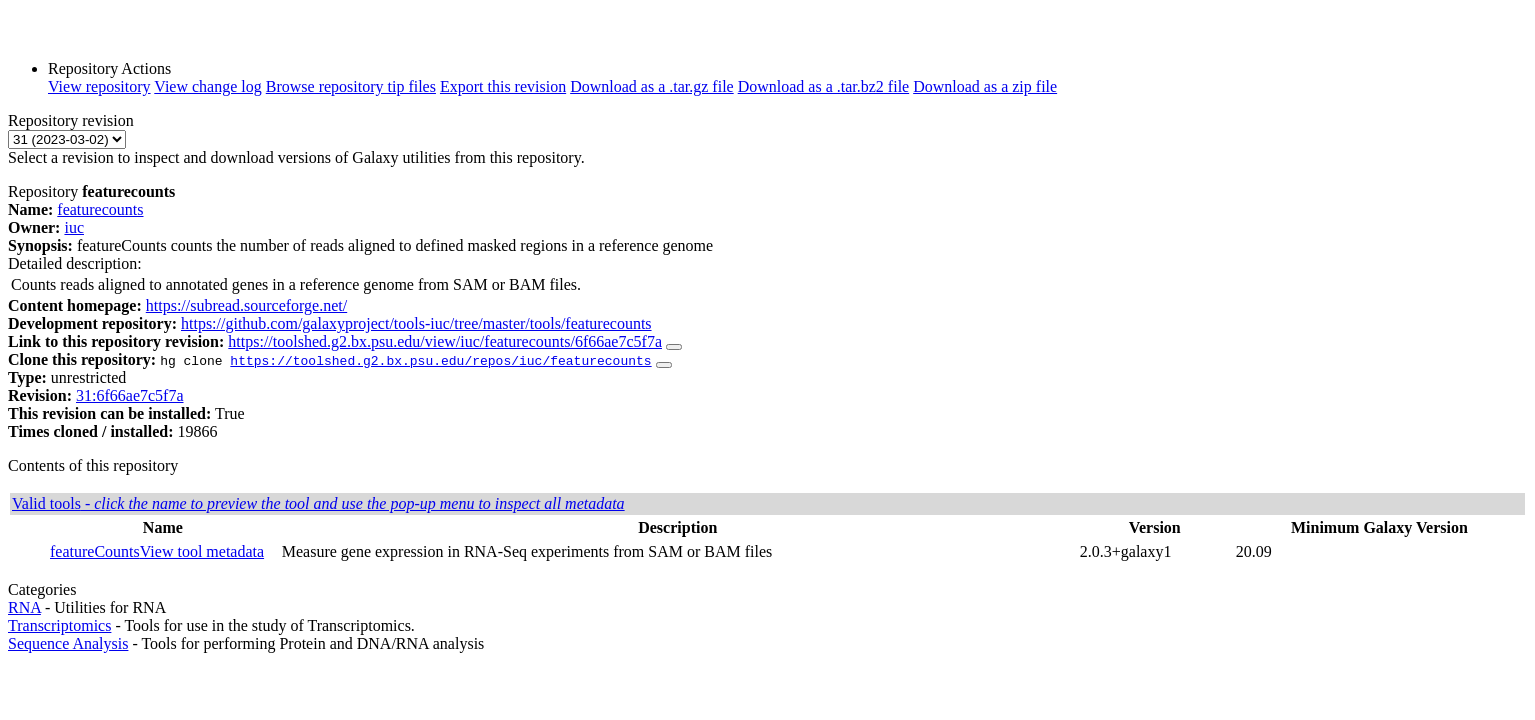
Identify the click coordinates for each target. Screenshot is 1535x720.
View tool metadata (202, 551)
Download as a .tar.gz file (652, 86)
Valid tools (318, 503)
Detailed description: (75, 263)
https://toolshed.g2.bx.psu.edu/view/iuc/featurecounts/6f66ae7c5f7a (445, 341)
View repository (99, 86)
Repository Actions (109, 68)
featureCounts (95, 551)
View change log (207, 86)
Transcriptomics (59, 625)
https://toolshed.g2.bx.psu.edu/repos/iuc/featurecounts (440, 360)
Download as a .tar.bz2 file (824, 86)
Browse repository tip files (351, 86)
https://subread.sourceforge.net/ (246, 305)
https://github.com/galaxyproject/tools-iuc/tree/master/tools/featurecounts (416, 323)
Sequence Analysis (68, 643)
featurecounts (100, 209)
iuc (74, 227)
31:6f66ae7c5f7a (130, 395)
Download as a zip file (985, 86)
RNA (24, 607)
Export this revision (503, 86)
